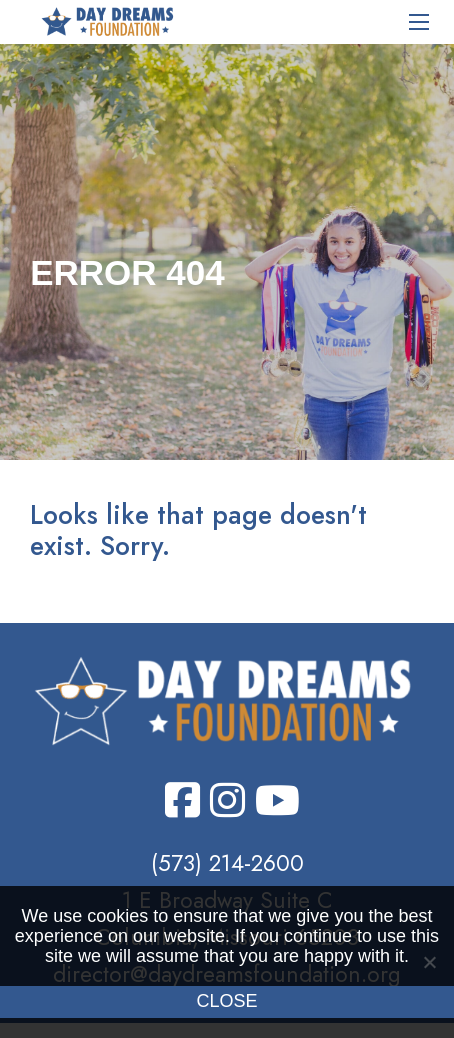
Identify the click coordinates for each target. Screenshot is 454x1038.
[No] (429, 962)
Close (226, 1001)
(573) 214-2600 (227, 863)
